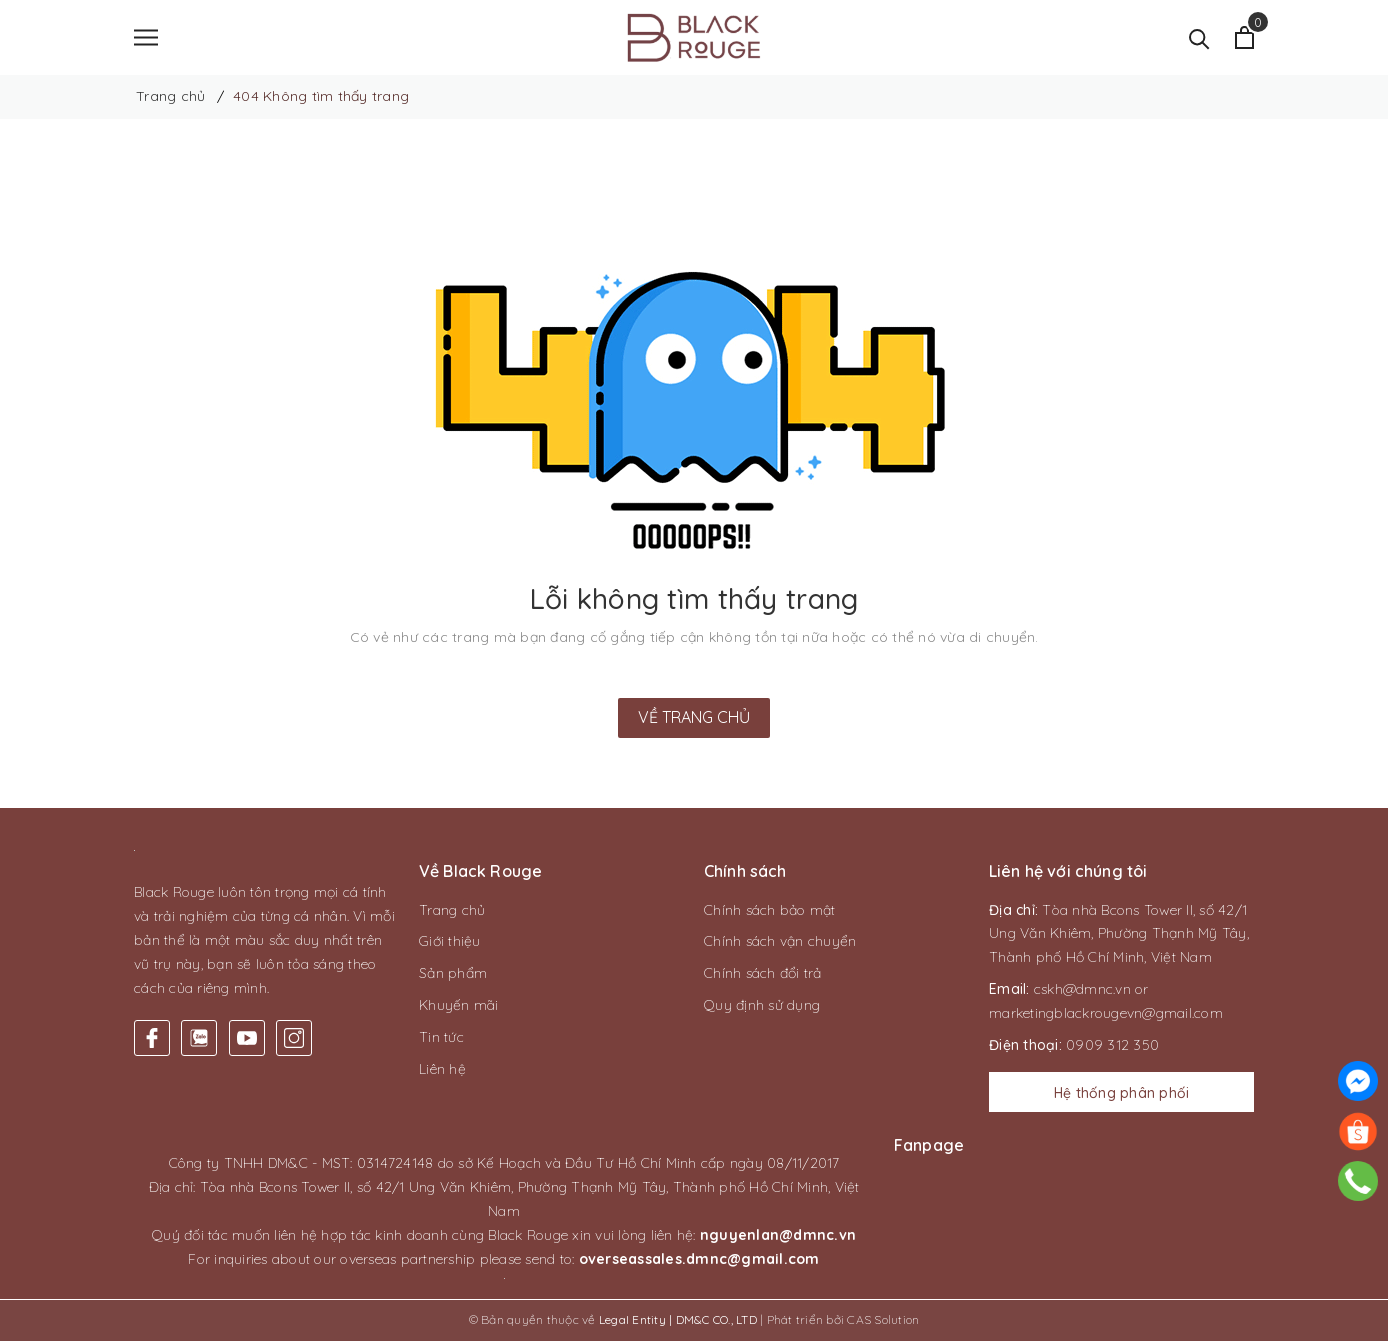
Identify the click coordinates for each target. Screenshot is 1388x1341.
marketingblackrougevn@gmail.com (1106, 1013)
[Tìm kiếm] (1199, 37)
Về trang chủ (694, 717)
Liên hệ (442, 1069)
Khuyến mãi (459, 1005)
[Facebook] (152, 1039)
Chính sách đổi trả (763, 973)
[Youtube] (247, 1039)
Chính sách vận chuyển (780, 942)
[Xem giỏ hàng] (1244, 37)
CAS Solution (883, 1320)
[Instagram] (294, 1039)
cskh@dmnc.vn (1082, 989)
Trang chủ (452, 910)
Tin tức (441, 1037)
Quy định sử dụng (762, 1005)
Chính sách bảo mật (770, 910)
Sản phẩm (453, 973)
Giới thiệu (450, 942)
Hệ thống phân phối (1122, 1094)
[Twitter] (199, 1039)
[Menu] (146, 37)
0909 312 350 (1112, 1045)
